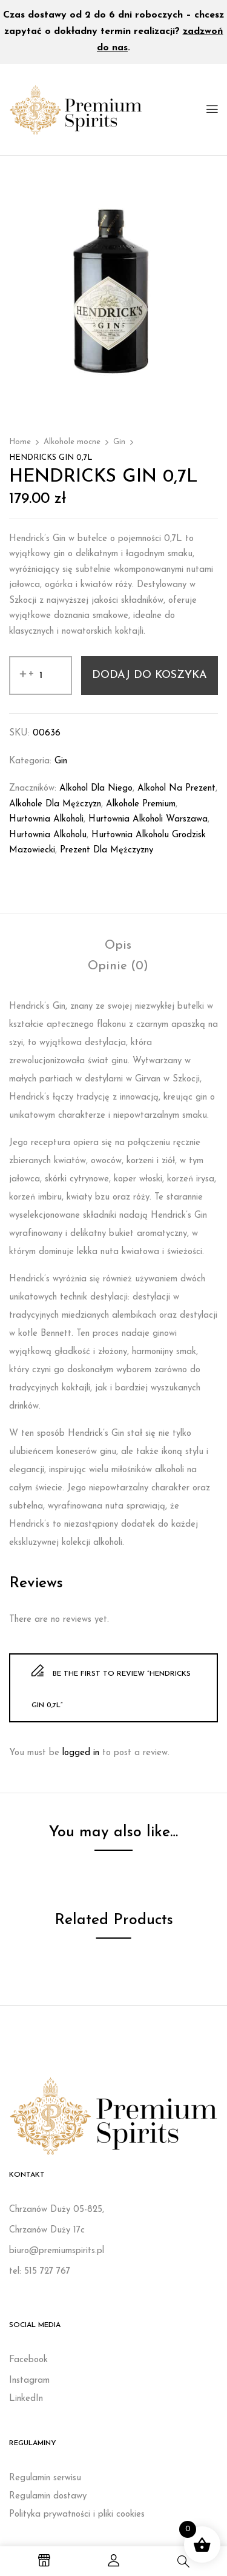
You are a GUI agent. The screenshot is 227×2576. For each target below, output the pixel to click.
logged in (80, 1753)
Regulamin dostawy (48, 2496)
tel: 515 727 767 (39, 2271)
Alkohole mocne (72, 442)
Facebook (28, 2360)
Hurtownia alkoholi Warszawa (148, 819)
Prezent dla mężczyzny (106, 850)
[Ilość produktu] (40, 675)
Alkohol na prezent (176, 788)
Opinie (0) (118, 966)
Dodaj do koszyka (149, 675)
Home (20, 442)
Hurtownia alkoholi (46, 819)
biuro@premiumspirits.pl (56, 2251)
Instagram (29, 2380)
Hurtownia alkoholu (48, 835)
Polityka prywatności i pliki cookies (77, 2514)
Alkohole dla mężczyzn (55, 804)
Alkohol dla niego (96, 788)
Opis (118, 946)
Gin (119, 442)
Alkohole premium (141, 804)
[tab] (118, 945)
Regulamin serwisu (45, 2478)
